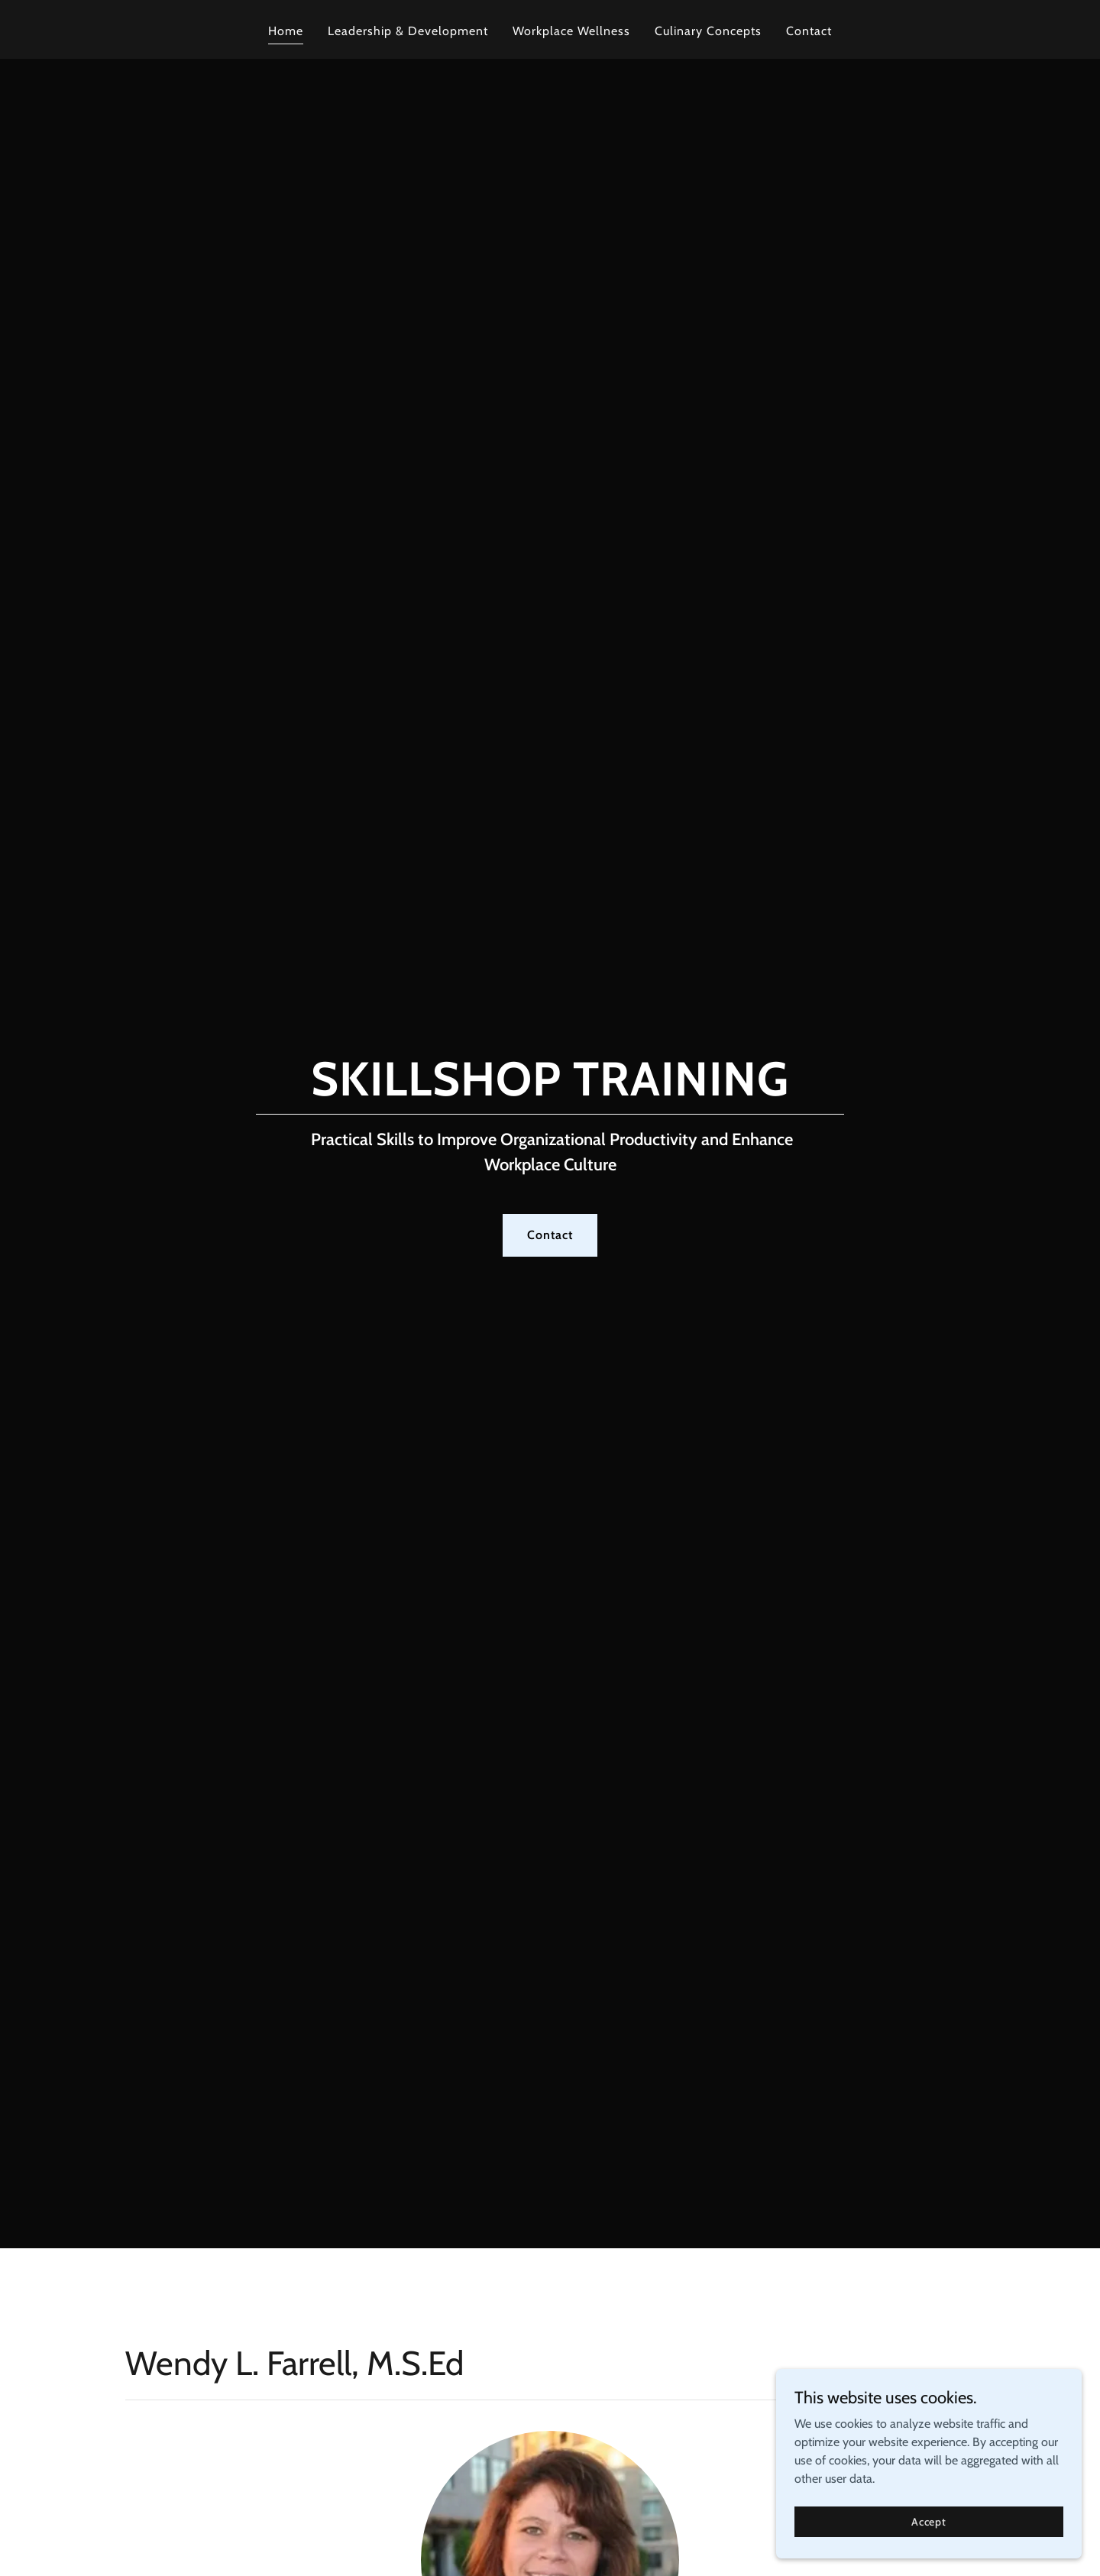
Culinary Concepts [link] (708, 31)
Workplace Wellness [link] (571, 31)
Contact (550, 1235)
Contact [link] (809, 31)
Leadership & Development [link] (408, 31)
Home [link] (285, 31)
